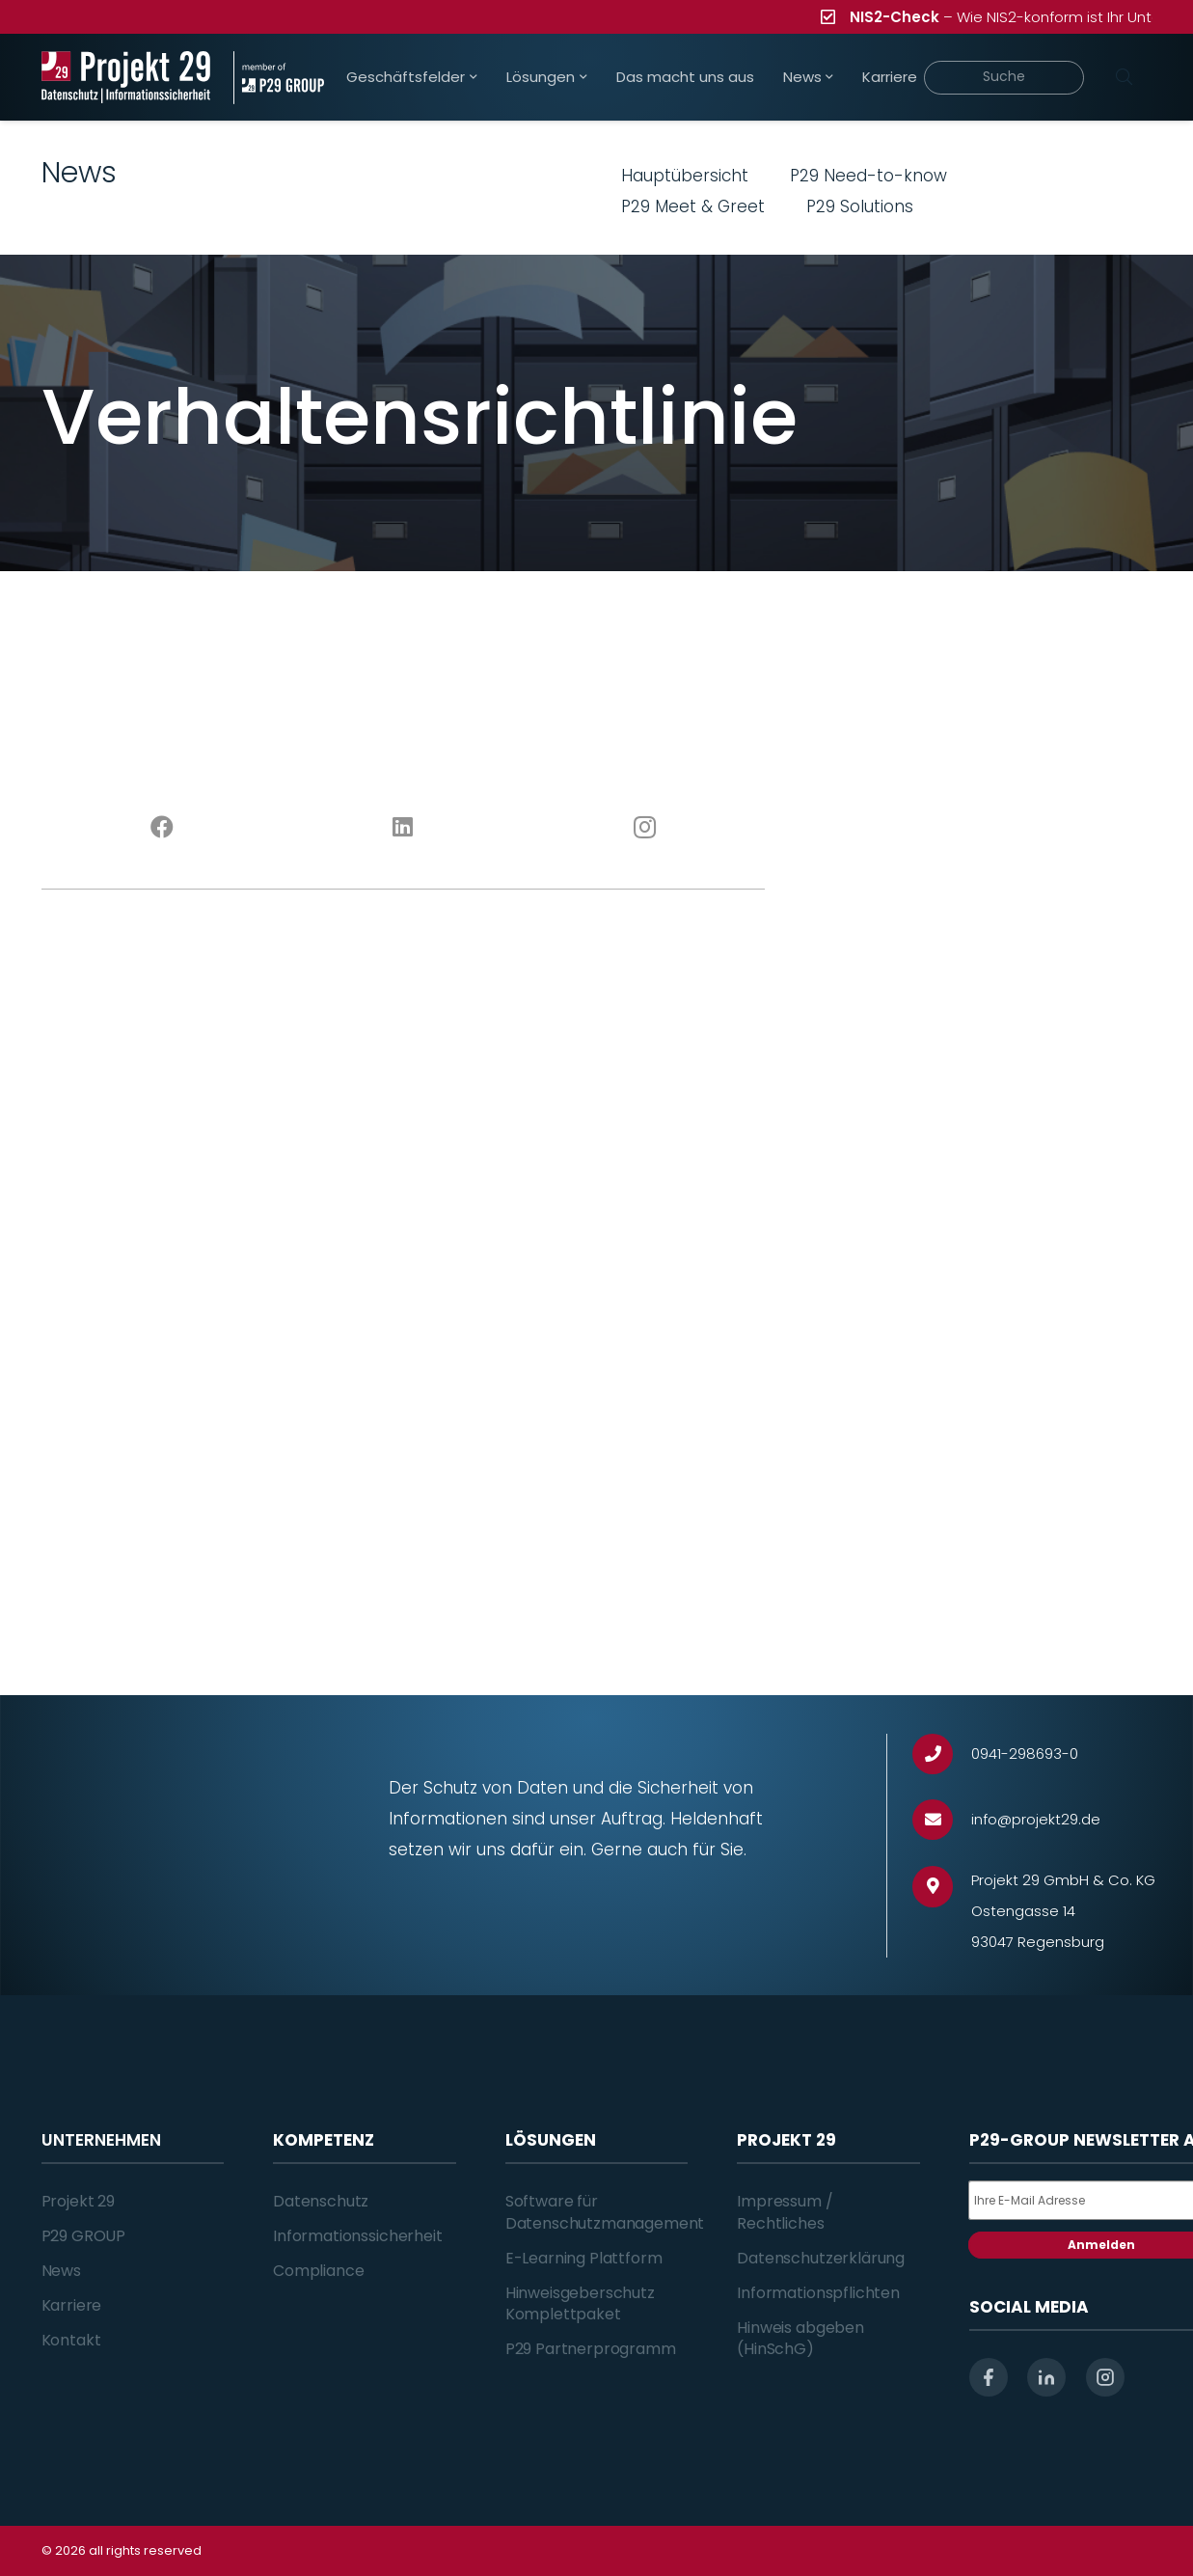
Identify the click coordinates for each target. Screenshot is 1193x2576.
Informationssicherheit (357, 2236)
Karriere (71, 2305)
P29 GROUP (83, 2236)
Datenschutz (320, 2201)
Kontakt (71, 2340)
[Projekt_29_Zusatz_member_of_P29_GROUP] (278, 77)
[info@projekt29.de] (941, 1820)
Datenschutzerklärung (821, 2258)
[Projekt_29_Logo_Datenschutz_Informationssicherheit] (126, 77)
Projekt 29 (78, 2201)
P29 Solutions (859, 206)
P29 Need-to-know (868, 175)
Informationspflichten (818, 2293)
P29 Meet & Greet (693, 206)
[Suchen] (1124, 77)
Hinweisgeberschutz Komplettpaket (580, 2303)
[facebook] (988, 2377)
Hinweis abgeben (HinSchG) (800, 2338)
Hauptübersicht (684, 175)
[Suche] (1003, 78)
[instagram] (1105, 2377)
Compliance (318, 2271)
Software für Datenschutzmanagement (605, 2211)
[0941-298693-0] (941, 1754)
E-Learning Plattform (584, 2258)
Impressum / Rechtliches (784, 2211)
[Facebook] (162, 828)
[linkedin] (1046, 2377)
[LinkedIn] (403, 828)
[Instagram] (644, 828)
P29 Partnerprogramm (590, 2349)
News (61, 2271)
